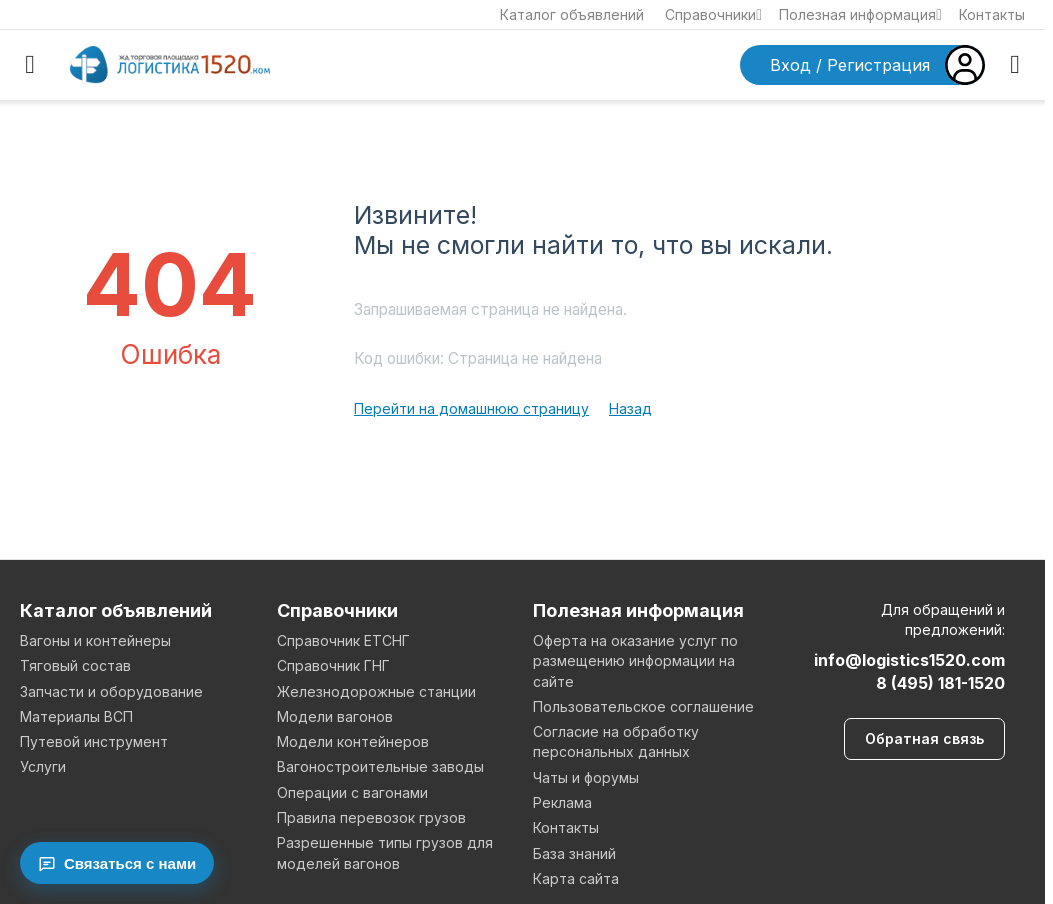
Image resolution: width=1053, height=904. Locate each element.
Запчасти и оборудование (111, 691)
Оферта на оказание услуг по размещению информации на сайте (635, 661)
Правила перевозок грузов (371, 817)
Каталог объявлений (572, 14)
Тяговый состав (75, 665)
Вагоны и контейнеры (95, 640)
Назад (630, 408)
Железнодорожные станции (376, 691)
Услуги (43, 766)
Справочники (713, 14)
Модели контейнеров (353, 741)
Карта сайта (576, 878)
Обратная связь (924, 738)
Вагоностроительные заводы (380, 766)
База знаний (574, 853)
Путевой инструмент (94, 741)
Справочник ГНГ (333, 665)
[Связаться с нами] (117, 863)
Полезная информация (860, 14)
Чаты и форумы (586, 777)
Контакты (992, 14)
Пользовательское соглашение (643, 706)
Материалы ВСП (76, 716)
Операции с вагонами (352, 792)
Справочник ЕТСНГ (343, 640)
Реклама (562, 802)
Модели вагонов (335, 716)
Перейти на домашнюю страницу (471, 408)
